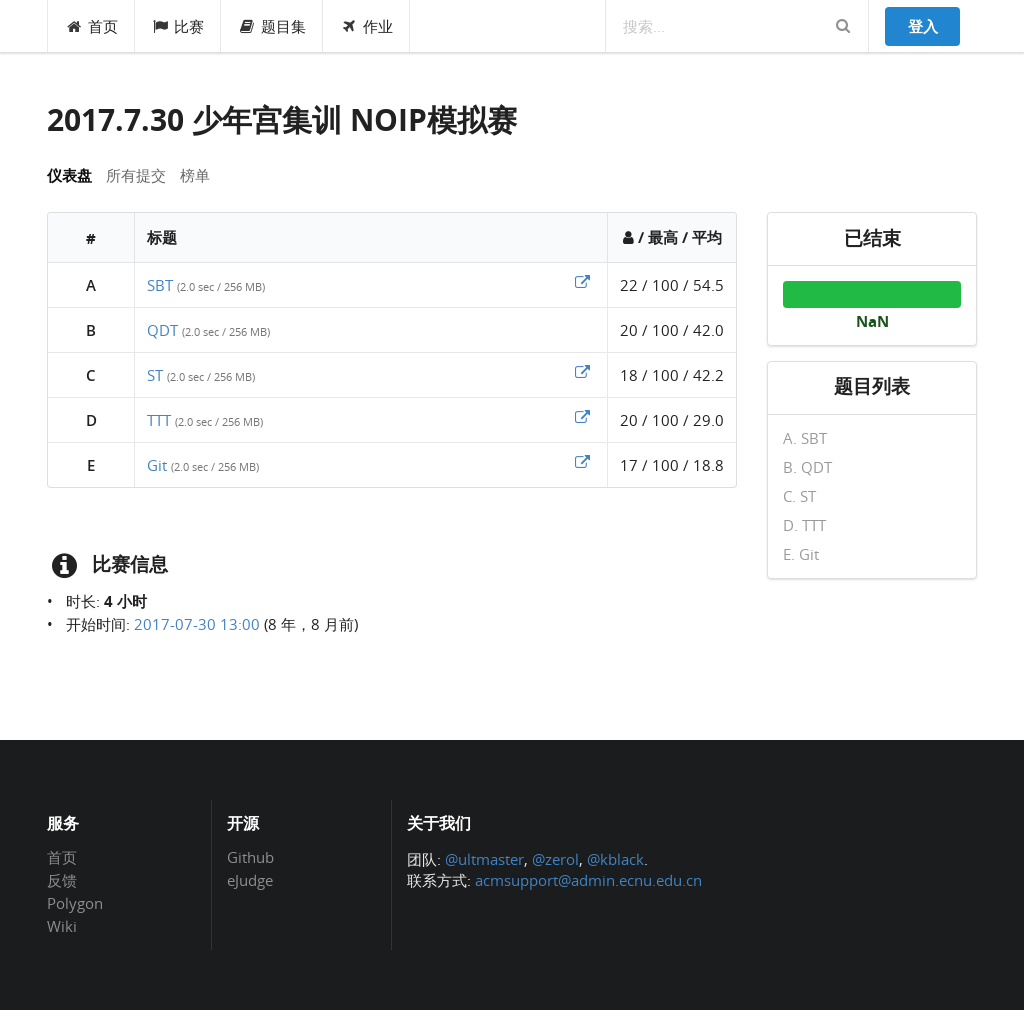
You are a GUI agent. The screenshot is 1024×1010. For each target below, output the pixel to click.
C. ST (799, 496)
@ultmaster (484, 859)
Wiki (62, 925)
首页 (91, 26)
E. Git (801, 553)
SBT (160, 285)
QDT (162, 330)
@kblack (615, 859)
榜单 (195, 175)
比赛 (178, 26)
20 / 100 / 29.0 (672, 420)
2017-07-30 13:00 (197, 624)
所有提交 (136, 175)
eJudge (250, 879)
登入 (923, 26)
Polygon (75, 903)
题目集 (272, 26)
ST (155, 375)
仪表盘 (69, 175)
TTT (159, 420)
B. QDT (807, 467)
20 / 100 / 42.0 (672, 330)
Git (157, 465)
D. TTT (804, 525)
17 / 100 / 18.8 (672, 465)
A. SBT (805, 439)
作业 (366, 26)
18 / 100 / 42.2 (672, 375)
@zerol (555, 859)
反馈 (62, 880)
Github (250, 858)
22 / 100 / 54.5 (672, 285)
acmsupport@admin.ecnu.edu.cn (588, 880)
